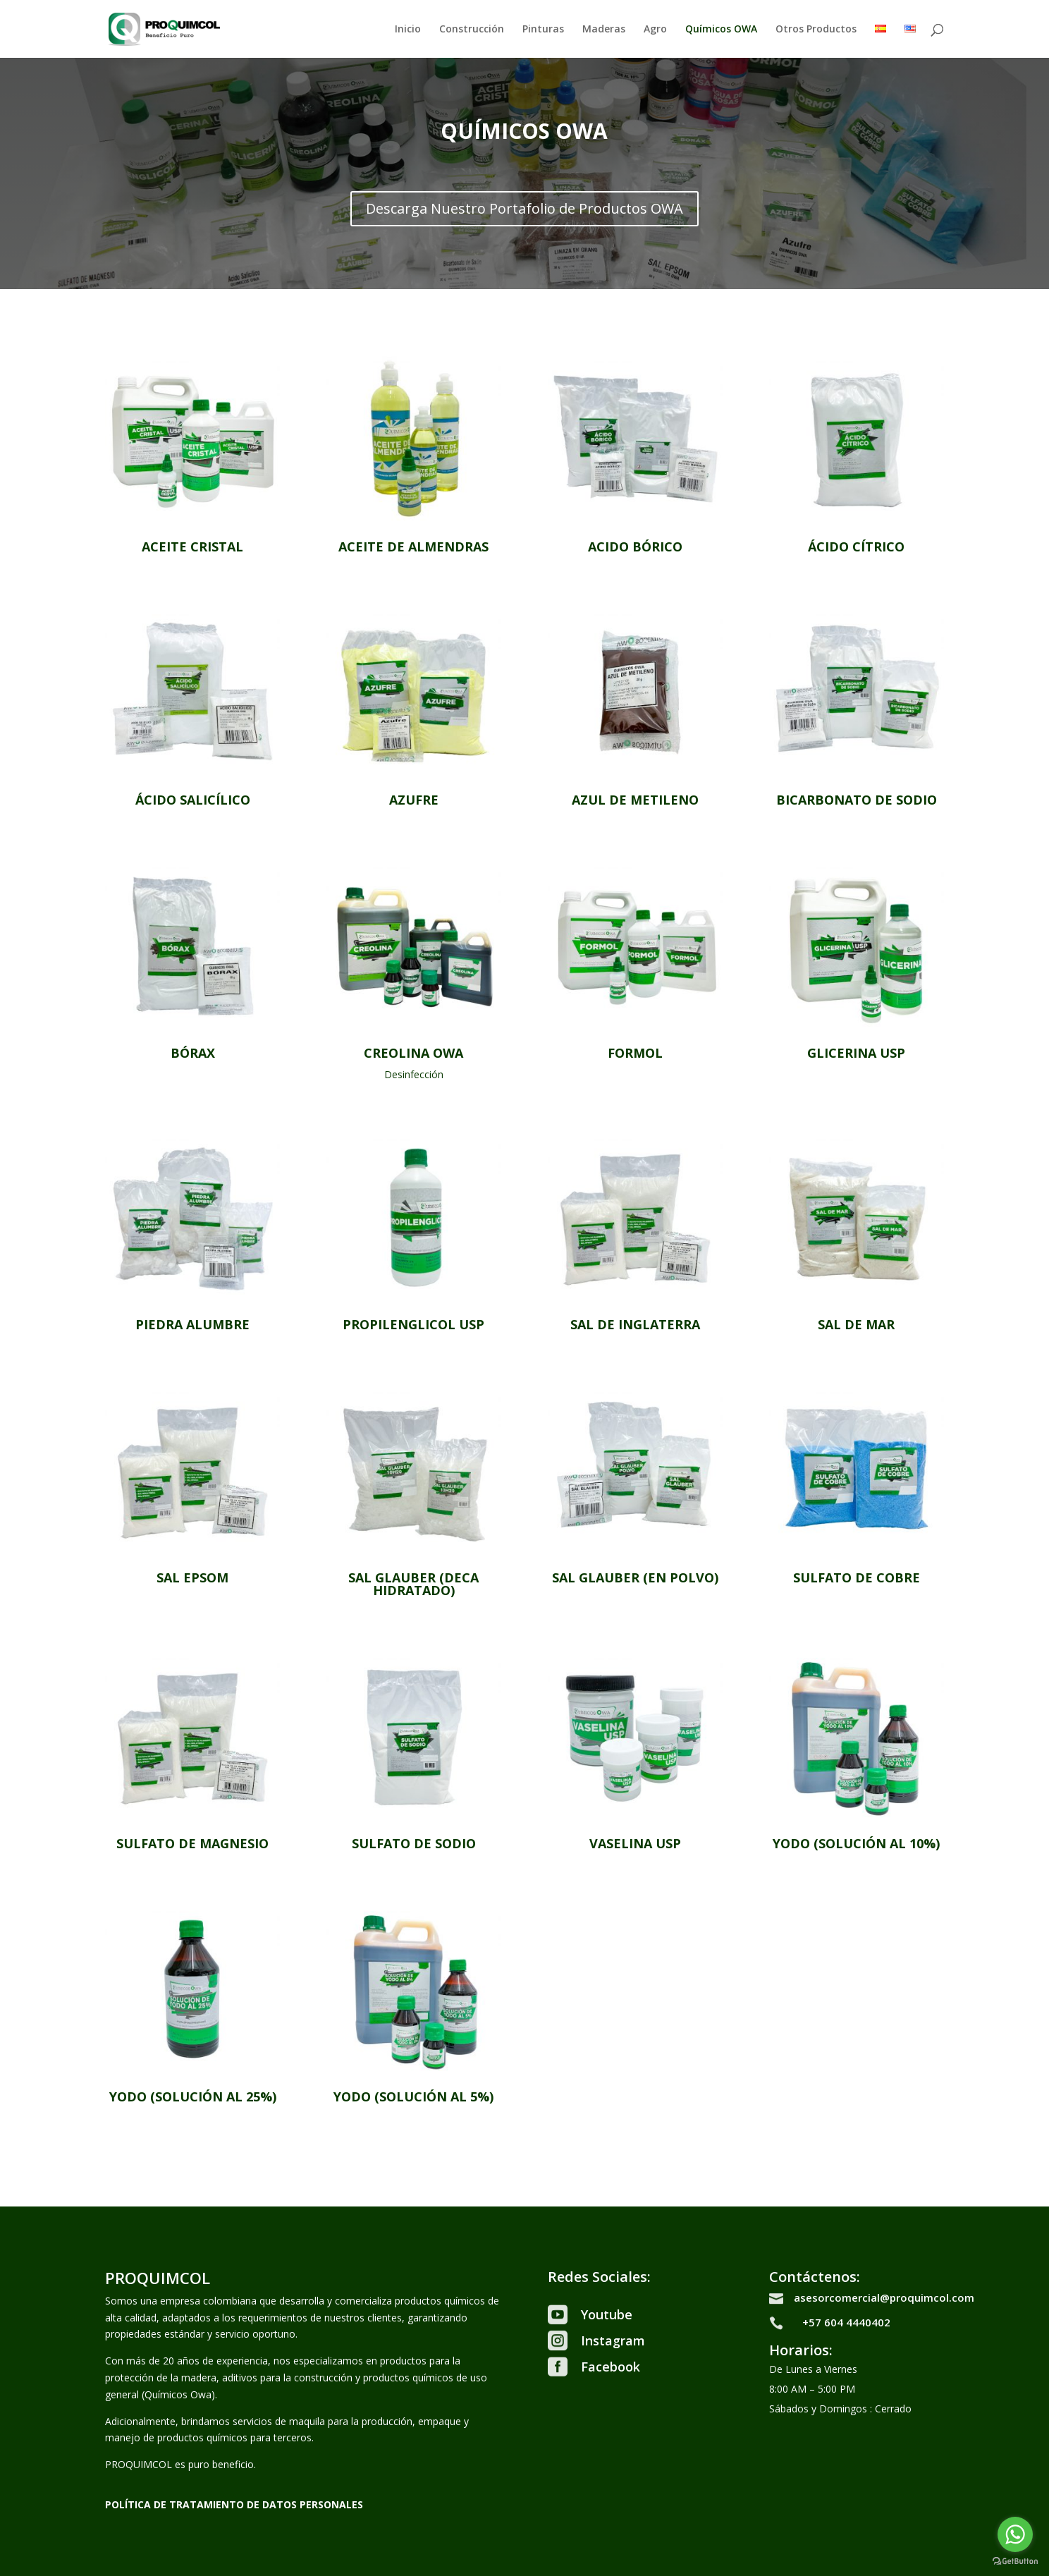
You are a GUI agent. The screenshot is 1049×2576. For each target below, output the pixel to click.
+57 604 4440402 (846, 2322)
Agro (655, 29)
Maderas (603, 29)
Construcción (471, 29)
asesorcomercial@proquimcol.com (884, 2297)
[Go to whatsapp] (1015, 2534)
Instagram (613, 2340)
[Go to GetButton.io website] (1015, 2561)
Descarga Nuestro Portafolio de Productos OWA (524, 208)
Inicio (408, 29)
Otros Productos (816, 29)
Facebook (610, 2366)
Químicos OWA (721, 29)
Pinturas (543, 29)
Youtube (606, 2314)
